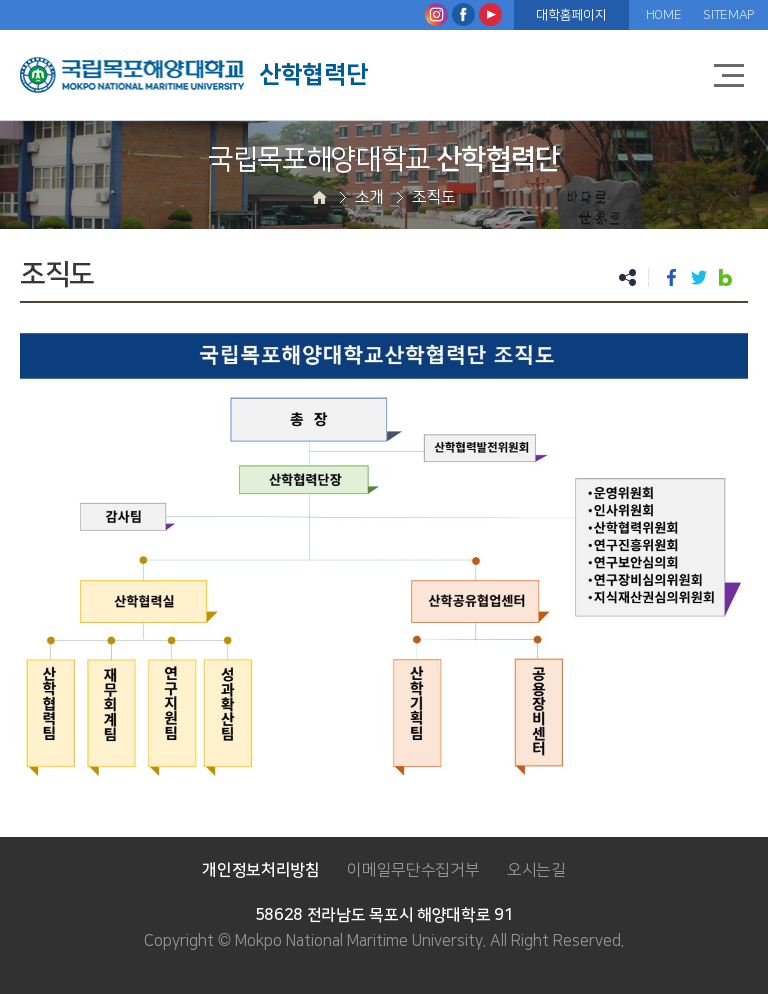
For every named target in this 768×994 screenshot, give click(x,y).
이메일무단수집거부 (413, 870)
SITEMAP (728, 15)
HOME (664, 15)
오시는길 (536, 870)
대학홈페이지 (571, 15)
